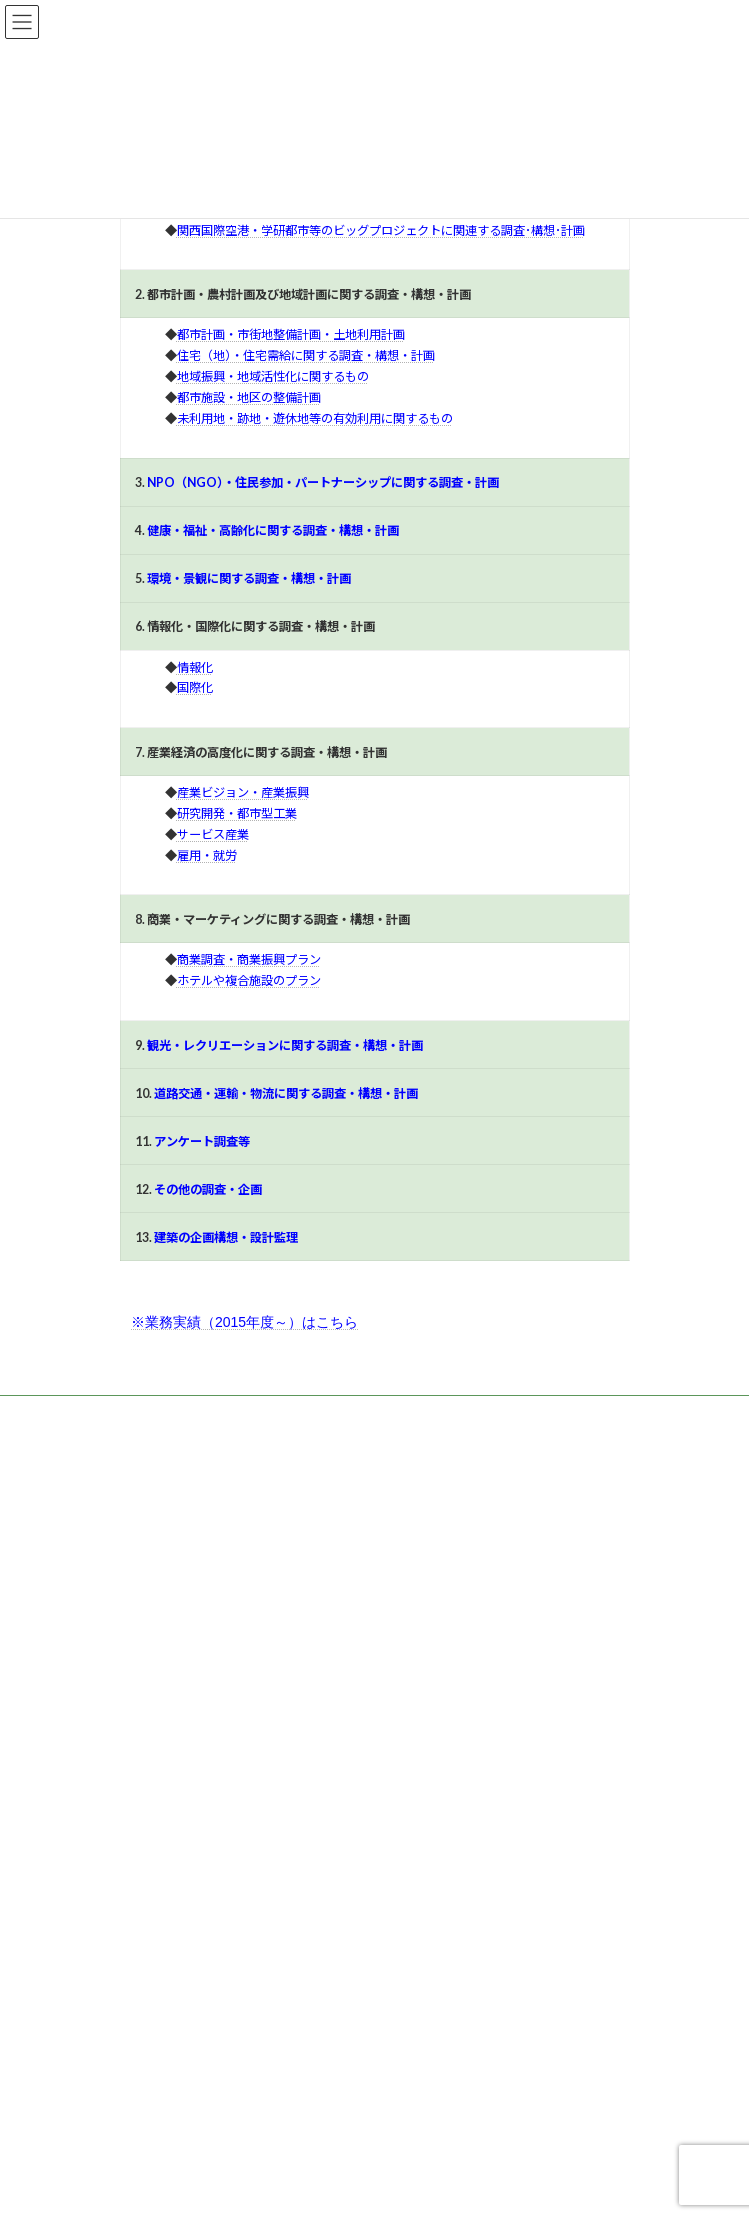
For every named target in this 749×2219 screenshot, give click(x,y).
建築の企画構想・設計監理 (226, 1237)
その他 (150, 1713)
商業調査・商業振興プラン (249, 959)
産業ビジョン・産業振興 (243, 792)
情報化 (195, 667)
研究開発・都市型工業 (237, 813)
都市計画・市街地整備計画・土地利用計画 (291, 334)
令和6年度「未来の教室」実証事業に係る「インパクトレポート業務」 (309, 1829)
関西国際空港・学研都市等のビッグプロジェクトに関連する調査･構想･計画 (381, 230)
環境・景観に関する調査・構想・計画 (249, 578)
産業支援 (156, 1609)
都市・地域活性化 (180, 1574)
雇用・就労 (207, 855)
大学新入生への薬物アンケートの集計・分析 (240, 2035)
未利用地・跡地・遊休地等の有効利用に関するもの (315, 418)
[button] (171, 1458)
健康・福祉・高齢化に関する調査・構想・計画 (273, 530)
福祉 (144, 1643)
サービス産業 (213, 834)
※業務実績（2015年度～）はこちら (244, 1322)
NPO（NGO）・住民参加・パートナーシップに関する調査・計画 (323, 482)
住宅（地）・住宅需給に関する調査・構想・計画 (306, 355)
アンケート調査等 (202, 1141)
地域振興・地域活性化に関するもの (273, 376)
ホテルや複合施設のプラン (249, 980)
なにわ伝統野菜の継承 (180, 1898)
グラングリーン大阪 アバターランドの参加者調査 (257, 1966)
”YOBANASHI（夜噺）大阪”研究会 (213, 2104)
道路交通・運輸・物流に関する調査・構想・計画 (286, 1093)
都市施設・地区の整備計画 (249, 397)
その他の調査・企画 (208, 1189)
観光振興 (156, 1678)
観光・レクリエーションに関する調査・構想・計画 (285, 1045)
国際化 (195, 687)
